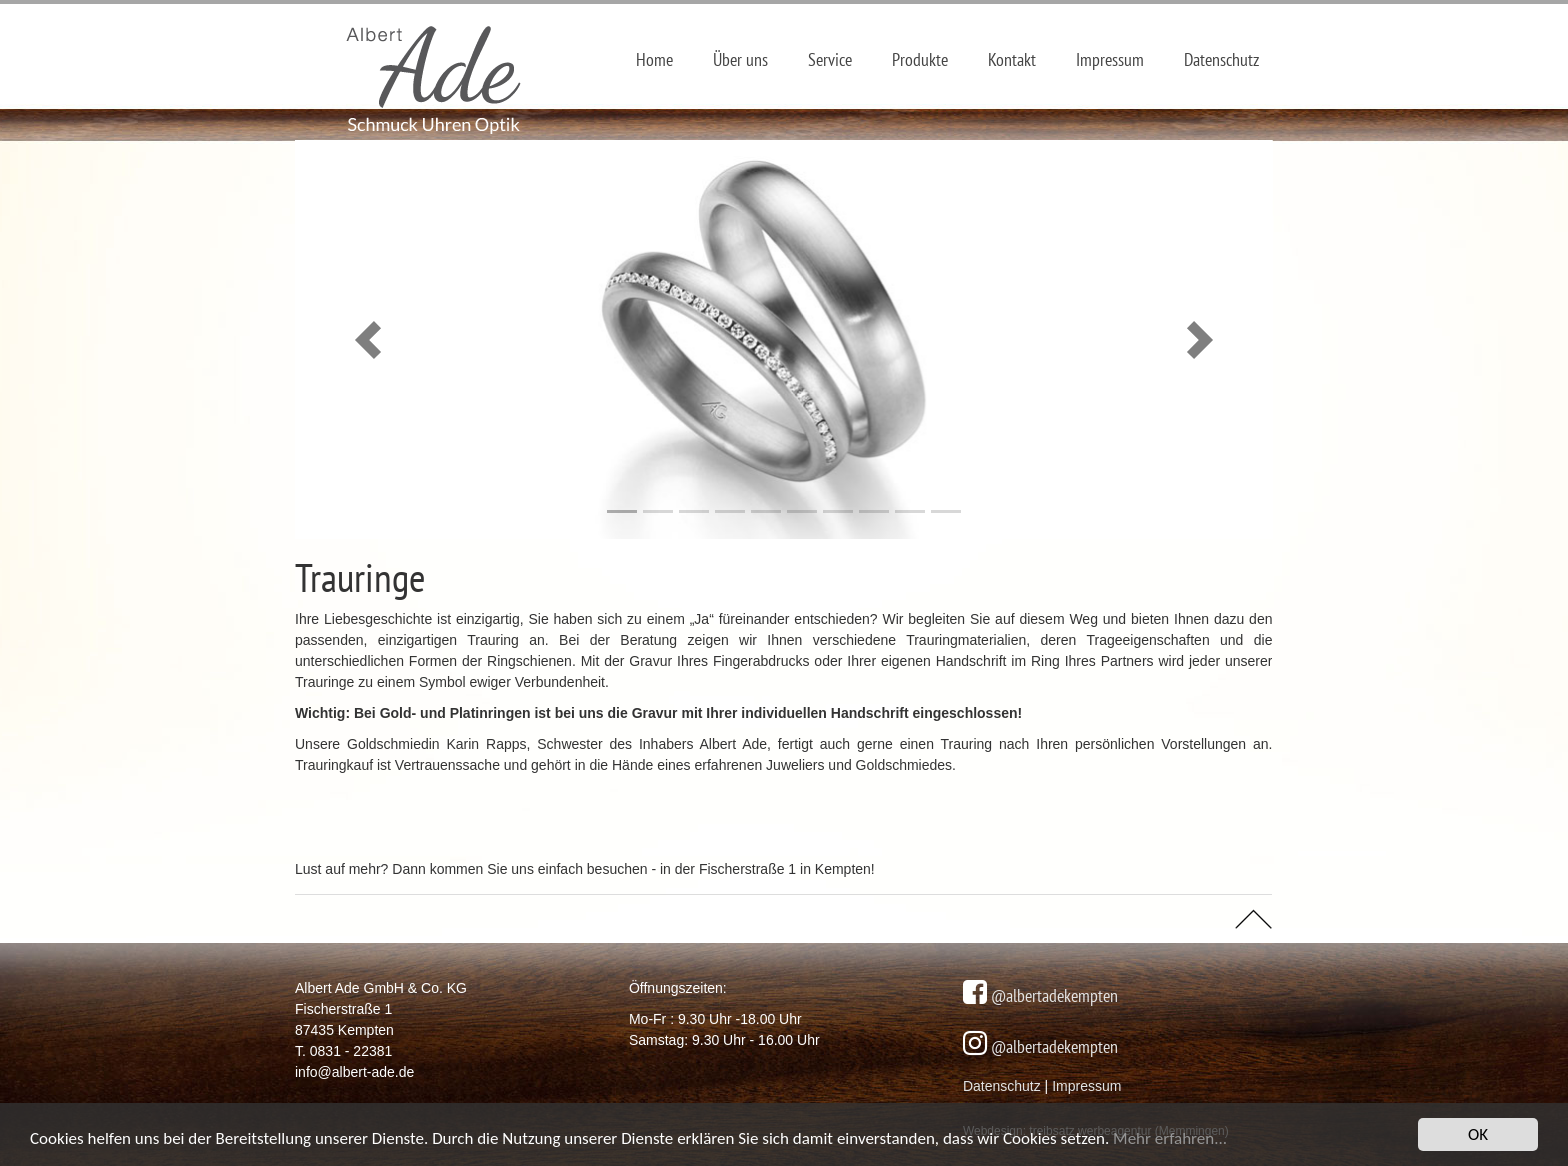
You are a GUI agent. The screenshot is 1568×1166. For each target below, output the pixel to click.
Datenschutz (1221, 59)
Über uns (740, 59)
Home (654, 59)
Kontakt (1012, 59)
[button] (368, 339)
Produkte (920, 59)
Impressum (1110, 59)
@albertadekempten (1052, 995)
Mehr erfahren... (1170, 1140)
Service (830, 59)
